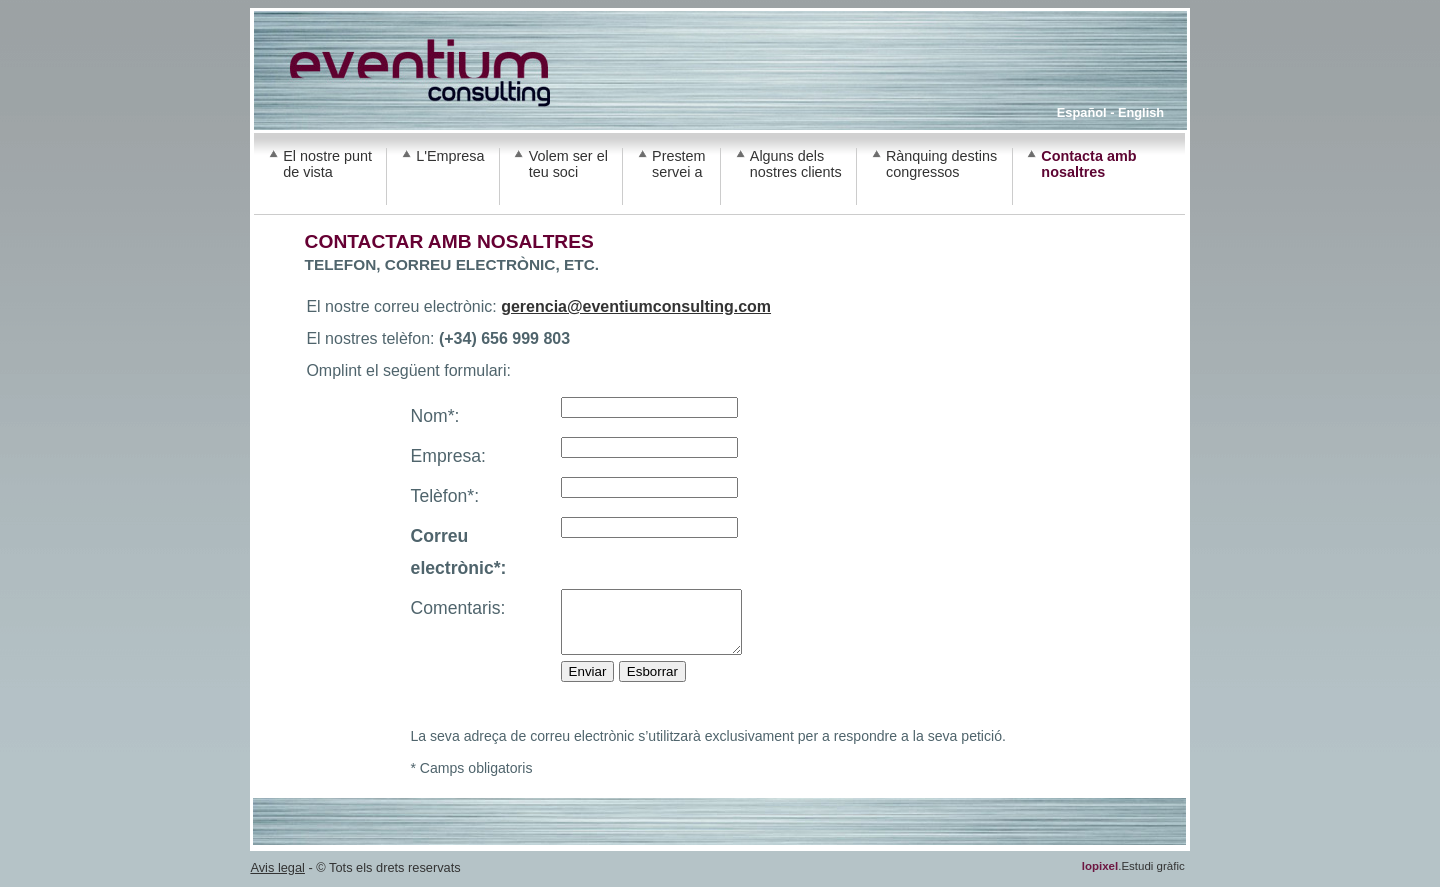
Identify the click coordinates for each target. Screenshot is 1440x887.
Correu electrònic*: (459, 552)
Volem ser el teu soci (568, 164)
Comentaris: (458, 608)
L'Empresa (450, 156)
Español (1082, 112)
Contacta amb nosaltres (1088, 164)
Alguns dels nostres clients (796, 164)
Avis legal (277, 879)
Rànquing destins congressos (941, 164)
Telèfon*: (445, 496)
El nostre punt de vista (327, 164)
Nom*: (435, 416)
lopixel (1100, 878)
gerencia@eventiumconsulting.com (636, 306)
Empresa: (448, 456)
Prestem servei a (679, 164)
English (1141, 112)
